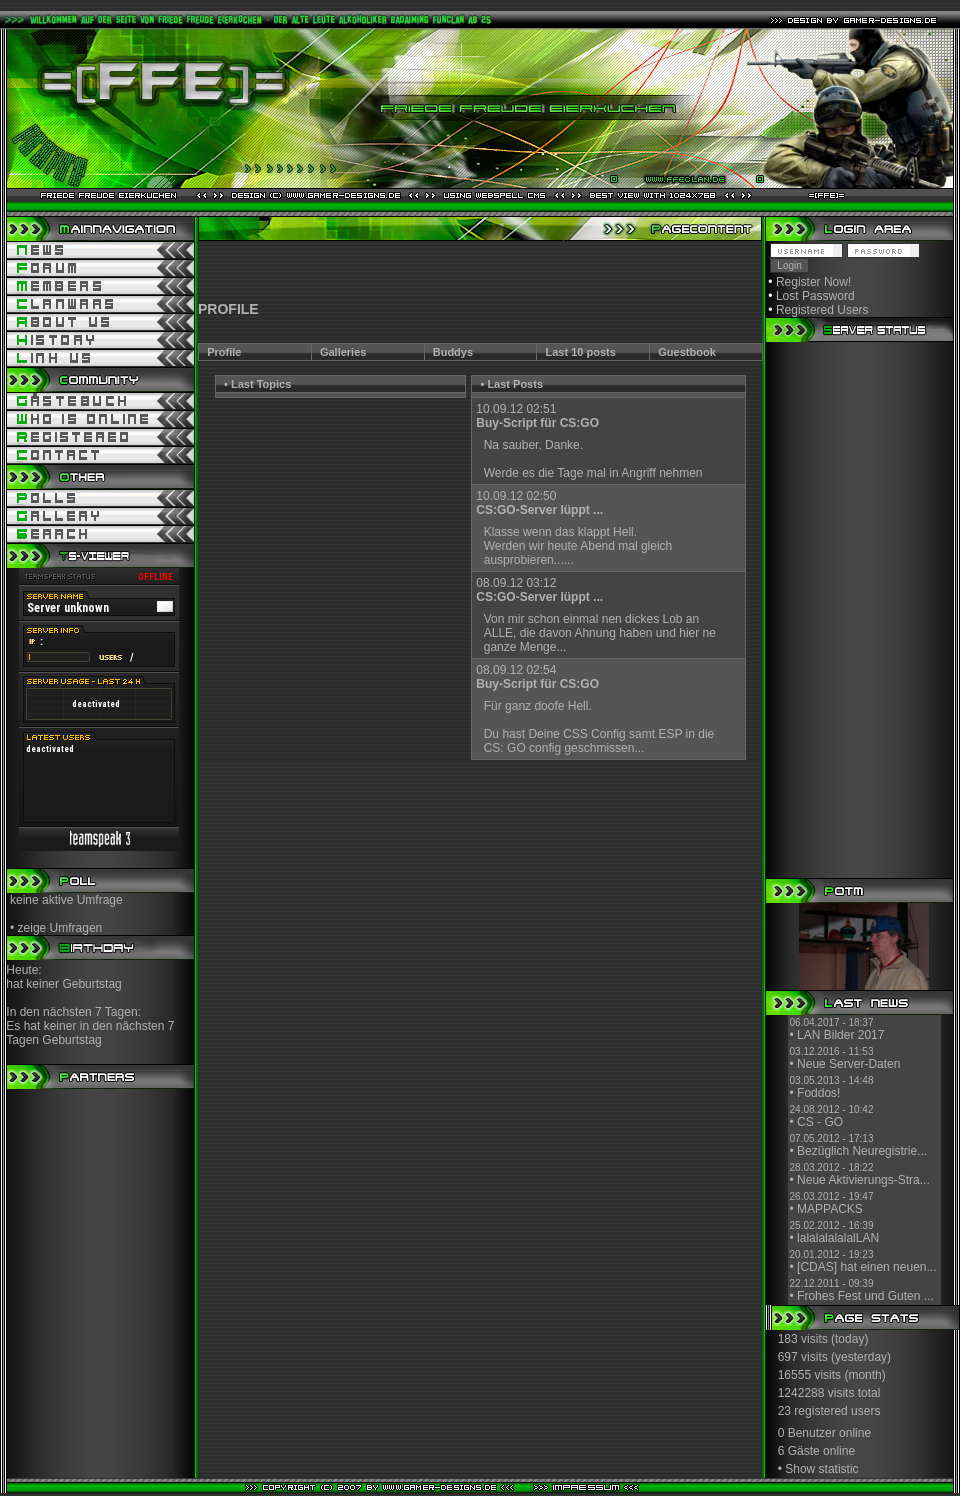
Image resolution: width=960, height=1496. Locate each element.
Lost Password (815, 296)
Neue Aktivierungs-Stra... (863, 1180)
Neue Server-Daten (848, 1064)
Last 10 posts (581, 352)
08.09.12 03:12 (539, 590)
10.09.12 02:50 (539, 503)
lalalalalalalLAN (838, 1238)
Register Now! (813, 282)
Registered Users (822, 310)
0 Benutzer (807, 1433)
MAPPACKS (830, 1209)
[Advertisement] (480, 271)
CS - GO (820, 1122)
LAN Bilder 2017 (840, 1035)
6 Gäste (799, 1451)
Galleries (343, 352)
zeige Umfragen (60, 928)
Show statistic (821, 1469)
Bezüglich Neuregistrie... (862, 1151)
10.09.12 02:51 (537, 416)
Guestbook (686, 352)
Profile (224, 352)
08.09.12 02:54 (537, 677)
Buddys (453, 352)
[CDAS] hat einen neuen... (866, 1267)
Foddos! (818, 1093)
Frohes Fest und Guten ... (865, 1296)
